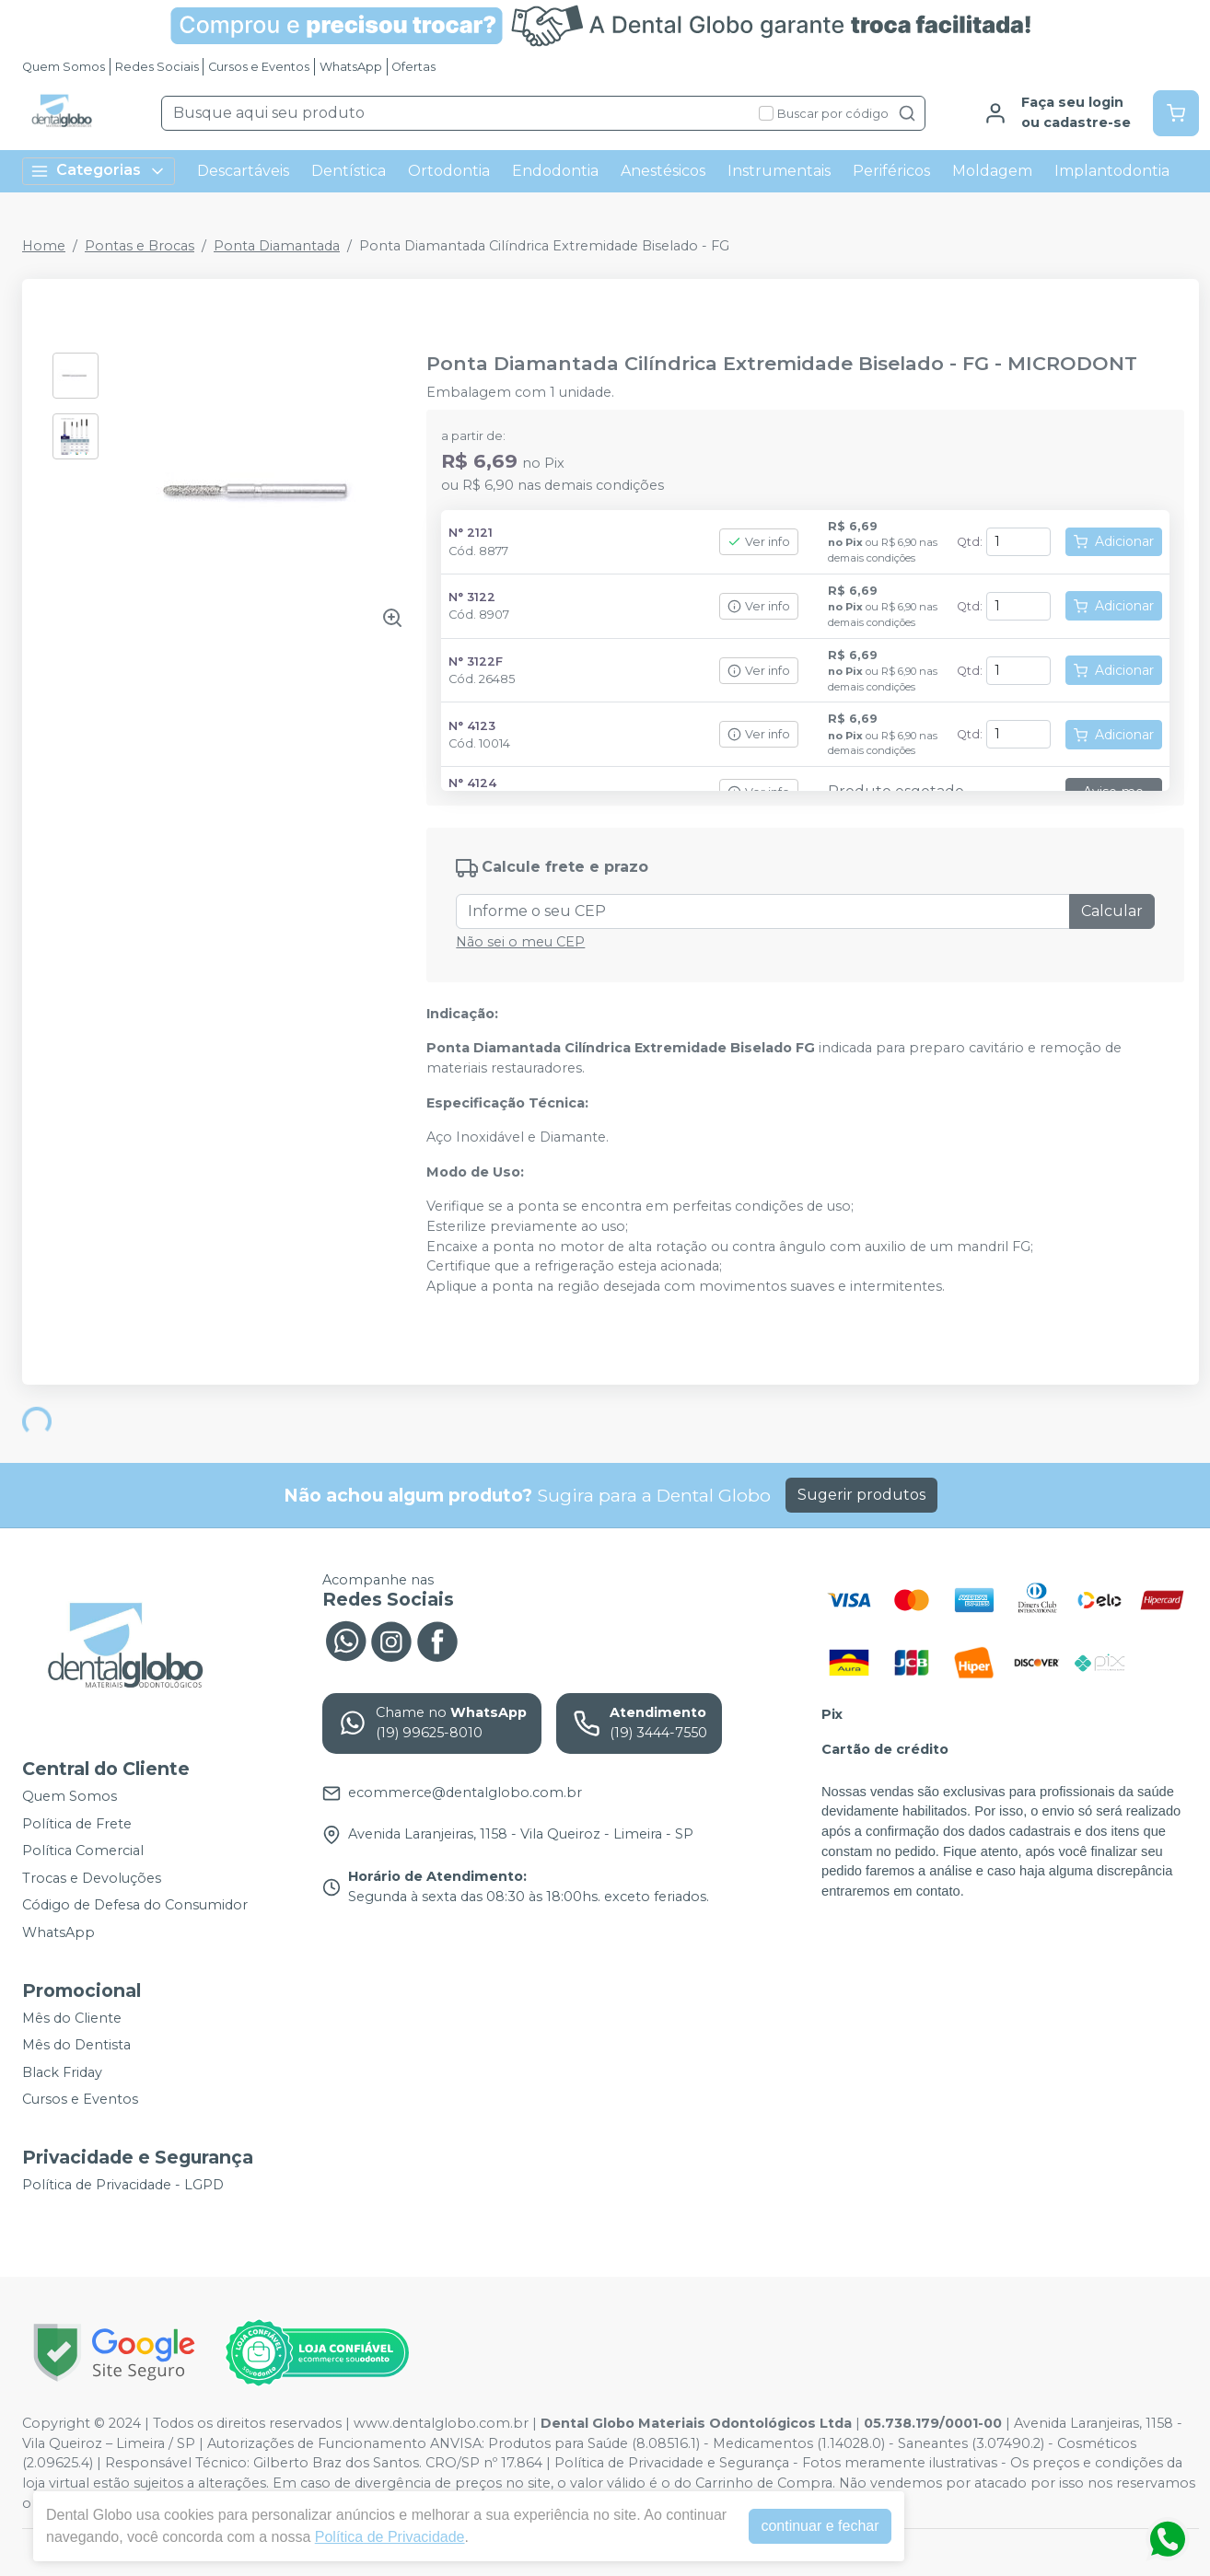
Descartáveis (243, 171)
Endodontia (555, 171)
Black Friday (62, 2072)
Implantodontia (1111, 171)
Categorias (98, 170)
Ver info (758, 542)
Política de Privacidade (390, 2537)
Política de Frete (77, 1824)
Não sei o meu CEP (520, 942)
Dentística (348, 171)
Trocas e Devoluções (91, 1878)
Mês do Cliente (72, 2018)
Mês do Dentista (76, 2044)
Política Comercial (83, 1850)
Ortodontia (449, 171)
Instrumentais (779, 171)
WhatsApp (351, 67)
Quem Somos (63, 67)
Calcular (1112, 911)
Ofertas (413, 67)
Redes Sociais (157, 67)
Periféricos (891, 171)
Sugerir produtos (861, 1494)
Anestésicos (663, 171)
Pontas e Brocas (139, 246)
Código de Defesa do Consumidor (135, 1905)
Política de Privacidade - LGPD (123, 2184)
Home (43, 246)
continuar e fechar (819, 2526)
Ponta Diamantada (277, 246)
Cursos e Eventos (258, 67)
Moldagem (992, 171)
